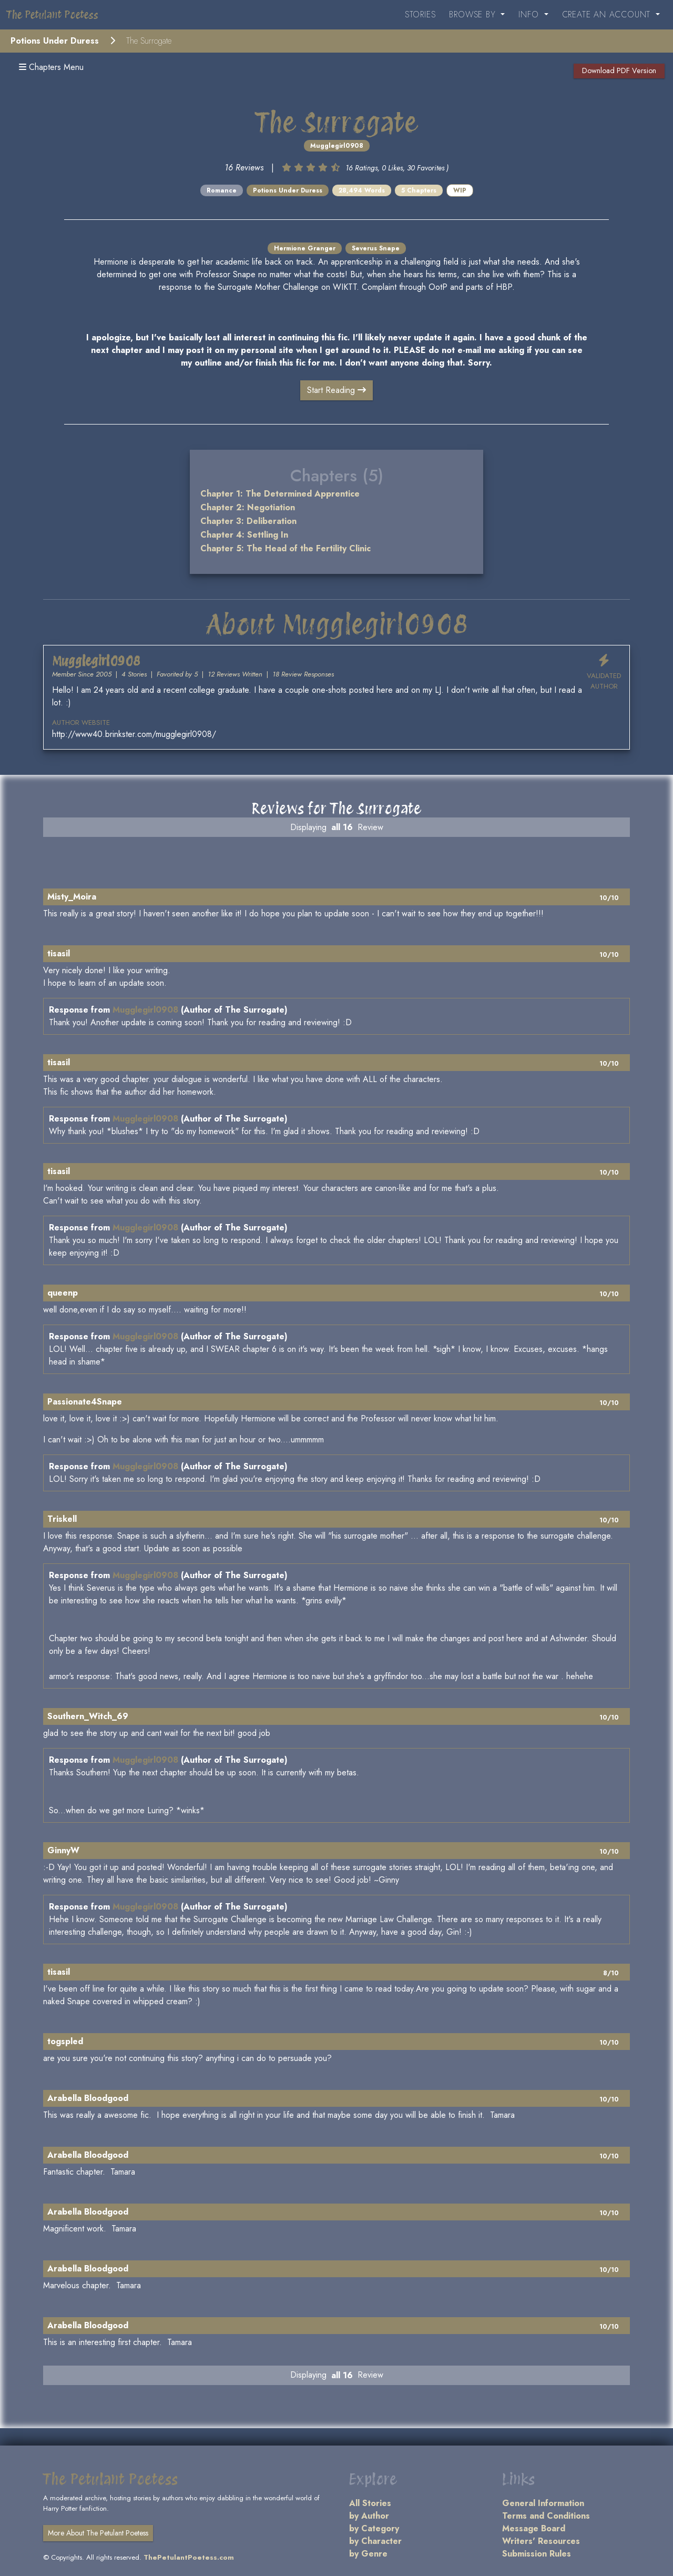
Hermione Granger (304, 248)
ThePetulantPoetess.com (189, 2557)
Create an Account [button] (608, 14)
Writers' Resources (541, 2541)
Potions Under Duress (55, 41)
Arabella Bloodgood (87, 2098)
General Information (543, 2503)
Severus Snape (376, 248)
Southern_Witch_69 (87, 1716)
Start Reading (336, 390)
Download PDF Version (619, 70)
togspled (65, 2041)
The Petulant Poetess (52, 14)
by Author (369, 2516)
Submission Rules (536, 2554)
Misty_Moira (71, 897)
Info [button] (530, 14)
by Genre (368, 2554)
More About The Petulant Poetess (98, 2533)
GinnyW (63, 1850)
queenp (62, 1293)
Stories (420, 14)
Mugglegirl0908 (336, 145)
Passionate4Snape (84, 1402)
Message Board (533, 2528)
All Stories (370, 2503)
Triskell (62, 1519)
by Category (374, 2528)
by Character (375, 2541)
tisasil (58, 953)
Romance (222, 190)
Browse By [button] (473, 14)
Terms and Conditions (546, 2516)
